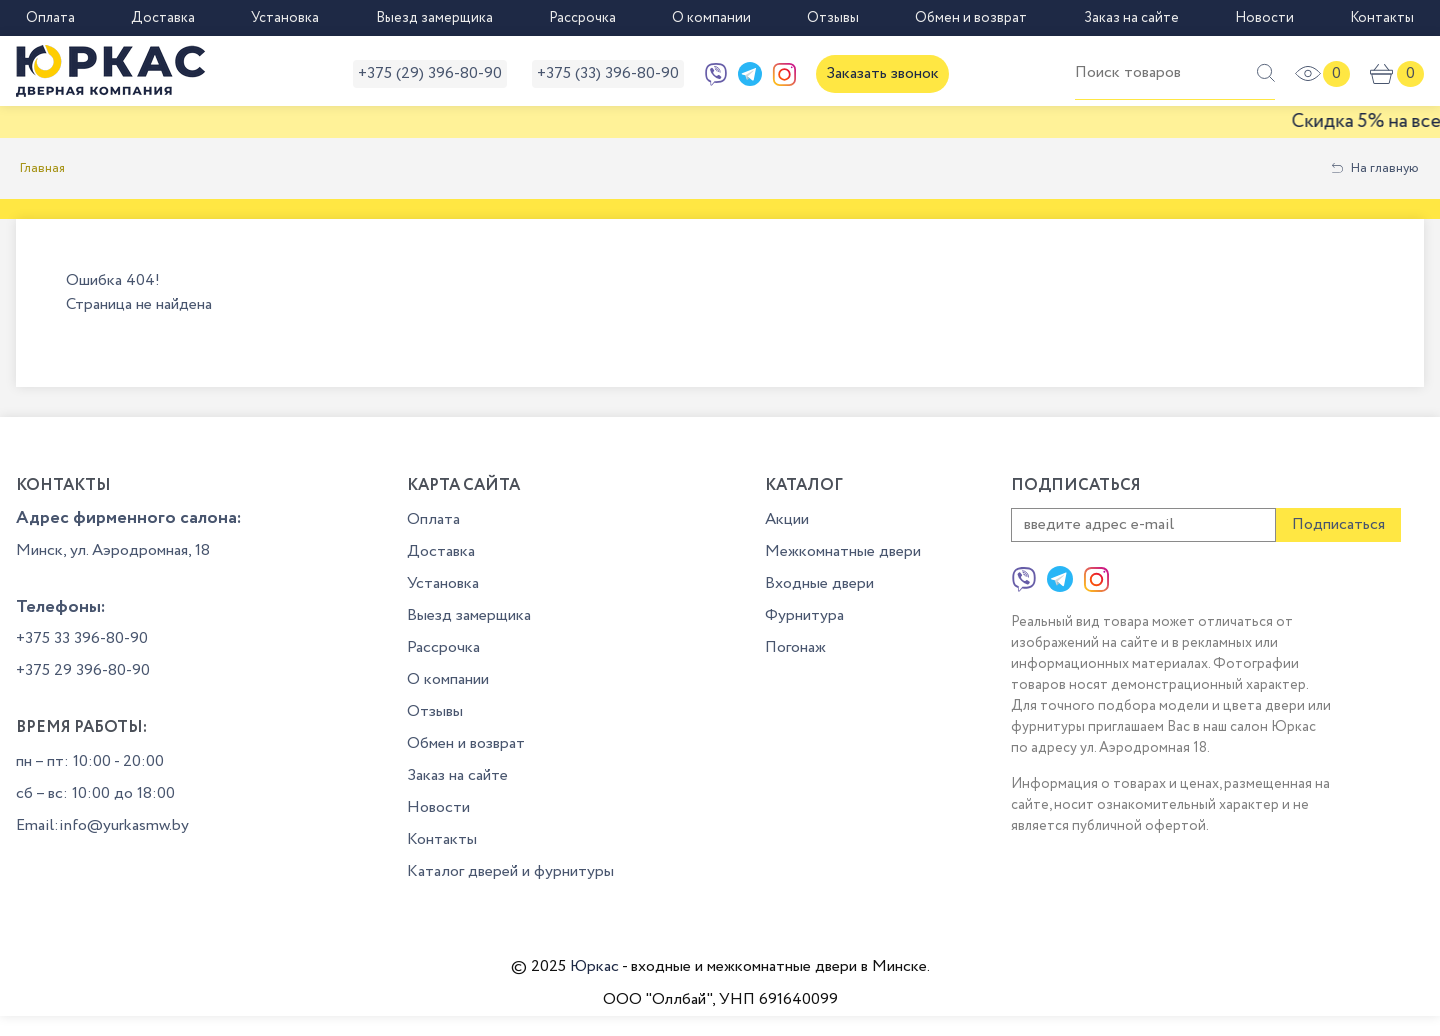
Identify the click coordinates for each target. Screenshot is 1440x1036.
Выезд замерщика (434, 18)
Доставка (163, 18)
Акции (787, 519)
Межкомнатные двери (843, 551)
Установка (285, 18)
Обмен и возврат (971, 18)
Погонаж (795, 647)
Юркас (594, 966)
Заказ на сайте (1131, 18)
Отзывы (833, 18)
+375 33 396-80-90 (82, 638)
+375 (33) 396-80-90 (608, 73)
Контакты (1382, 18)
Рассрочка (582, 18)
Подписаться (1338, 524)
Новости (1264, 18)
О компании (711, 18)
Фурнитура (804, 615)
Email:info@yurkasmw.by (102, 825)
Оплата (50, 18)
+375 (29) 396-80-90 (430, 73)
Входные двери (819, 583)
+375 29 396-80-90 (83, 670)
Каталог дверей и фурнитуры (510, 871)
